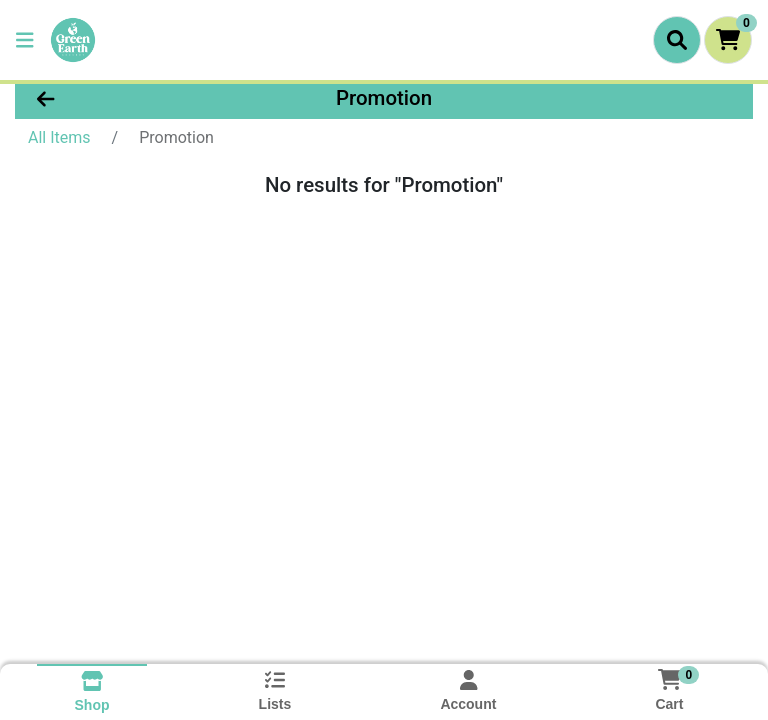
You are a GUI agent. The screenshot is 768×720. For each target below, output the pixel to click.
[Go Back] (119, 98)
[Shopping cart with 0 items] (728, 40)
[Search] (677, 40)
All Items (59, 137)
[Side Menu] (25, 40)
